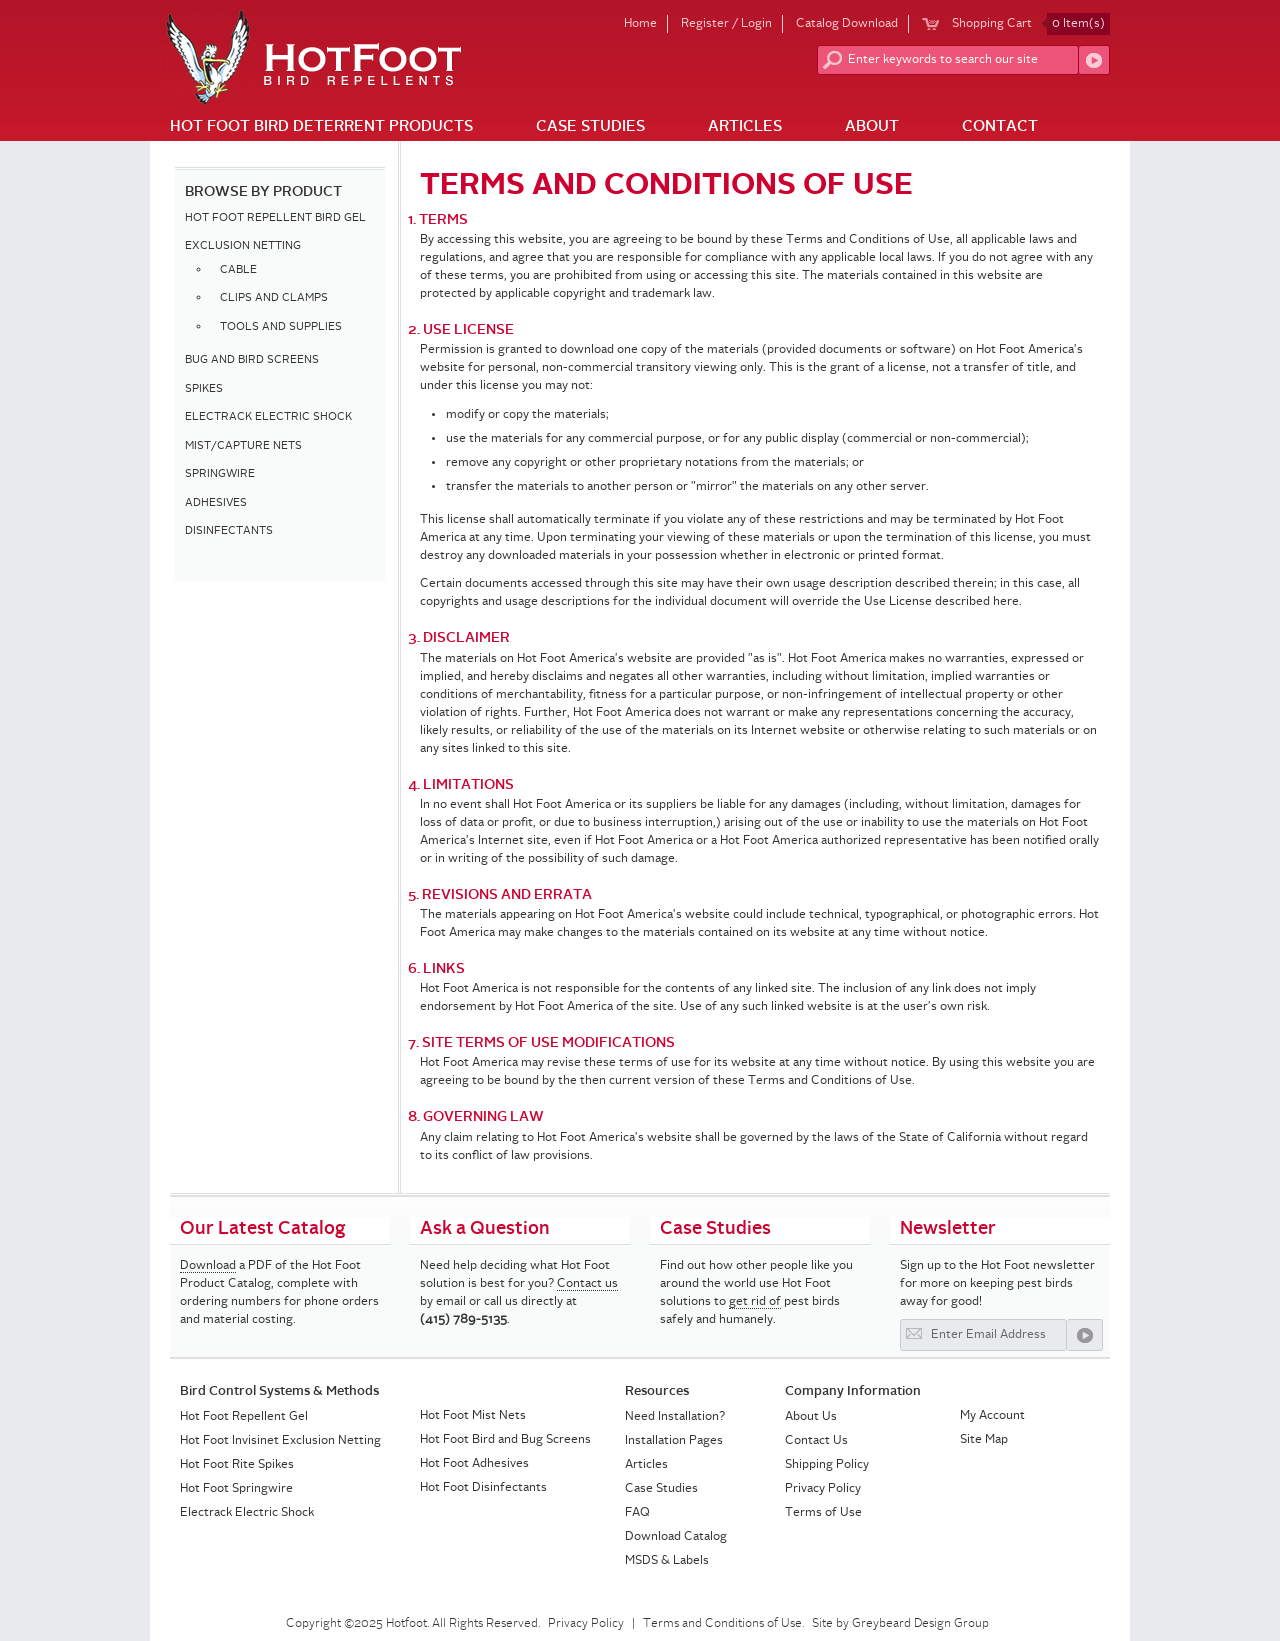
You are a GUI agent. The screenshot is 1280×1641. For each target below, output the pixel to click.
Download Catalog (676, 1537)
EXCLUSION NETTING (243, 246)
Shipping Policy (827, 1465)
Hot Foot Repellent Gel (244, 1417)
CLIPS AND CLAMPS (274, 298)
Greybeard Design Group (920, 1624)
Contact (1000, 127)
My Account (992, 1416)
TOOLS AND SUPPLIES (281, 327)
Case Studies (590, 127)
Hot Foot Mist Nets (473, 1416)
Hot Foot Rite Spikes (237, 1465)
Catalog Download (847, 24)
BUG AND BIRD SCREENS (252, 360)
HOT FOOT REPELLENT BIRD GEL (275, 218)
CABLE (238, 270)
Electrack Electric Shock (247, 1513)
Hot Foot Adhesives (474, 1464)
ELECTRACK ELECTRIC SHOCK (268, 417)
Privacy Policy (823, 1489)
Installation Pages (674, 1441)
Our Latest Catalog (263, 1229)
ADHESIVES (216, 503)
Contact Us (816, 1441)
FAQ (637, 1513)
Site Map (984, 1440)
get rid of (755, 1302)
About (872, 127)
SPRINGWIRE (220, 474)
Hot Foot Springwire (236, 1489)
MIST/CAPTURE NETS (243, 446)
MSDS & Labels (667, 1561)
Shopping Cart (1031, 24)
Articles (745, 127)
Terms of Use (823, 1513)
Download (208, 1266)
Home (640, 24)
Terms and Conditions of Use (722, 1624)
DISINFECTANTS (229, 531)
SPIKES (204, 389)
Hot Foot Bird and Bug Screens (505, 1440)
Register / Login (726, 24)
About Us (811, 1417)
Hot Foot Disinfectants (483, 1488)
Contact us (587, 1284)
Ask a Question (485, 1229)
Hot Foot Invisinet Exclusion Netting (280, 1441)
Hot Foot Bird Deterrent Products (321, 127)
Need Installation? (675, 1417)
